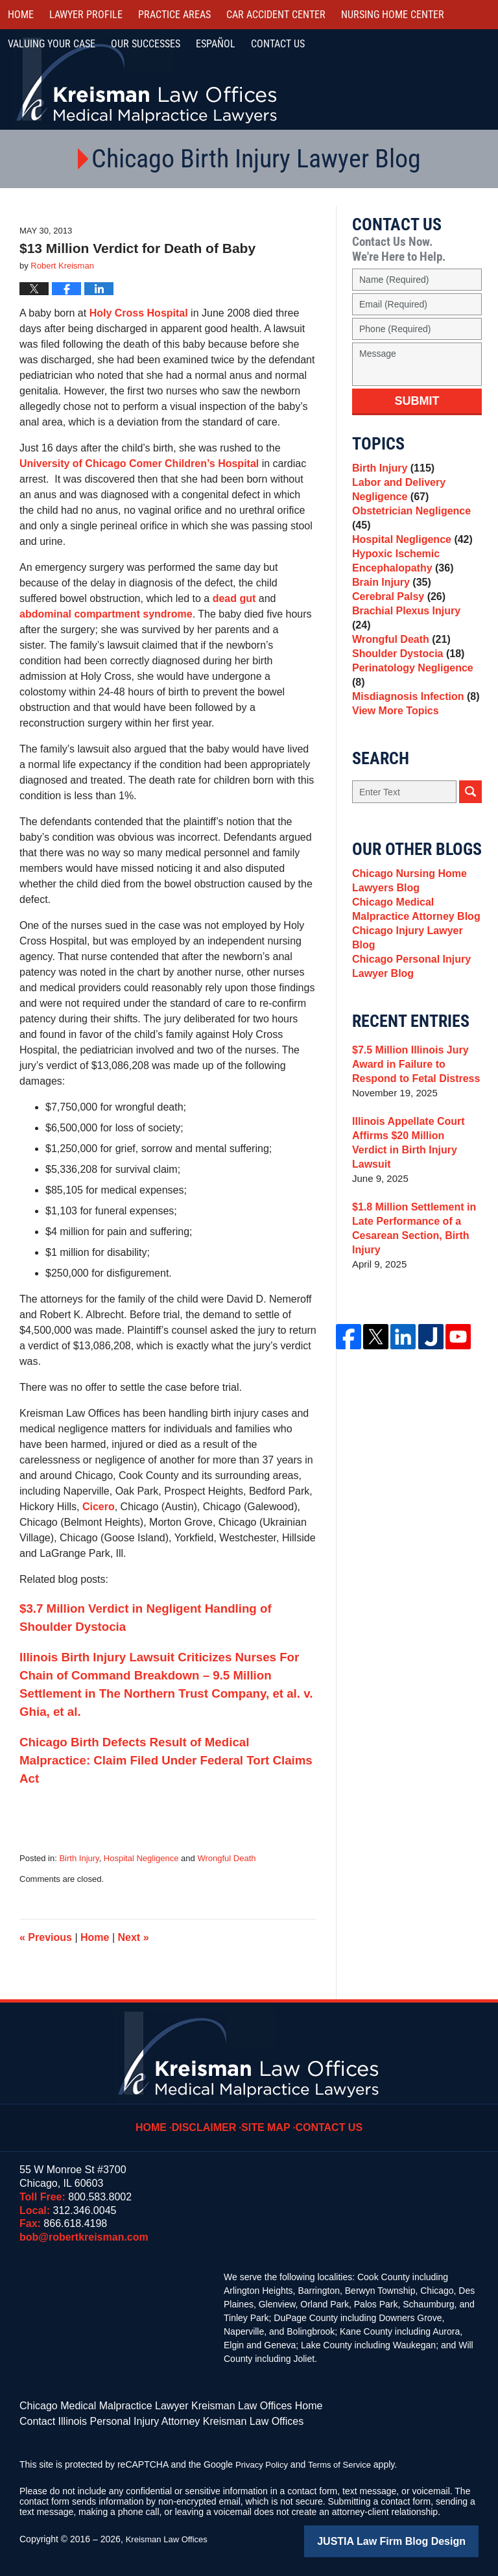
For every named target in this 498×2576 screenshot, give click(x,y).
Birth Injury (79, 1858)
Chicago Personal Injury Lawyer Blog (408, 987)
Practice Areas (174, 14)
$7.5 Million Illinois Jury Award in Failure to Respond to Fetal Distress (412, 1087)
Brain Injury (389, 603)
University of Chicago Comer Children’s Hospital (140, 463)
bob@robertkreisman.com (83, 2237)
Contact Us (326, 2118)
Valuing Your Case (51, 44)
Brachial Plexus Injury (413, 639)
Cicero (98, 1506)
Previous (45, 1937)
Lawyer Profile (86, 14)
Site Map (268, 2118)
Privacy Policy (263, 2460)
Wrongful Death (226, 1858)
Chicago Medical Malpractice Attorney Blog (412, 937)
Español (215, 44)
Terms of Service (345, 2460)
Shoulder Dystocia (405, 676)
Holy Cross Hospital (138, 313)
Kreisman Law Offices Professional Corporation (147, 79)
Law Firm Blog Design (417, 2536)
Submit (417, 400)
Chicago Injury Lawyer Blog (416, 962)
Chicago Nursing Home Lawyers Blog (406, 904)
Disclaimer (211, 2118)
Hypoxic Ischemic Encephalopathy (399, 578)
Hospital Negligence (141, 1858)
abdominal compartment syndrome (106, 614)
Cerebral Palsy (396, 621)
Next (133, 1937)
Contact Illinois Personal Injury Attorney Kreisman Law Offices (143, 2418)
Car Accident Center (276, 14)
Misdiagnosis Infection (411, 712)
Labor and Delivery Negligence (396, 495)
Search (470, 813)
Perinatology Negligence (416, 694)
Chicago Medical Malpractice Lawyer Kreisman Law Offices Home (152, 2405)
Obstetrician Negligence (408, 527)
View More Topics (392, 730)
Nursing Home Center (392, 14)
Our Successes (145, 44)
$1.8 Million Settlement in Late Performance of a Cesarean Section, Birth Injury (410, 1237)
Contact (278, 44)
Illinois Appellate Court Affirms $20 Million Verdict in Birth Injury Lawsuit (413, 1159)
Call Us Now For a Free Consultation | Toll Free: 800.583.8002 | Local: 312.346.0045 (427, 81)
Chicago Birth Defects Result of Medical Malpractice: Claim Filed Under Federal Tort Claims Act (166, 1760)
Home (21, 14)
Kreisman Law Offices (170, 2535)
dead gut (234, 598)
